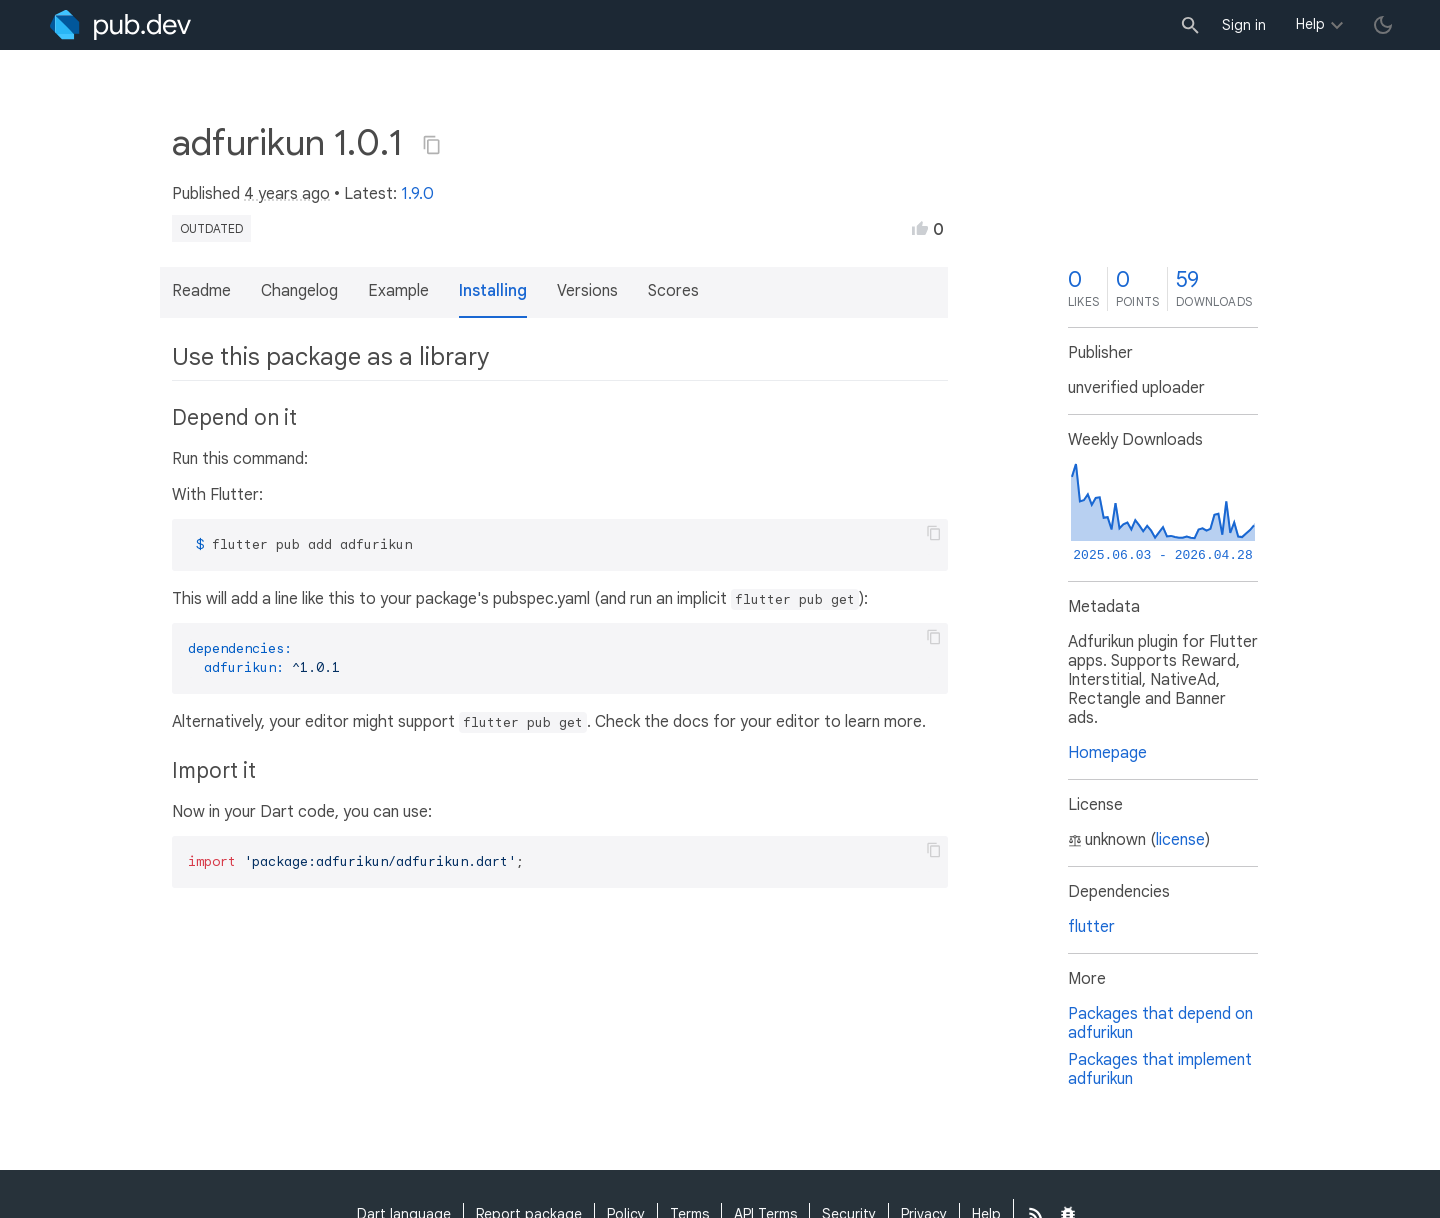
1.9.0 (417, 194)
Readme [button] (201, 291)
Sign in (1244, 25)
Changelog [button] (299, 291)
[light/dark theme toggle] (1383, 25)
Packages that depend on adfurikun (1160, 1023)
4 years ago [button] (287, 194)
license (1180, 840)
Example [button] (398, 291)
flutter (1091, 927)
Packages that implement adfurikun (1160, 1069)
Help (1310, 24)
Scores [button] (673, 291)
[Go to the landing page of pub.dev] (120, 25)
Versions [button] (587, 291)
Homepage (1107, 753)
